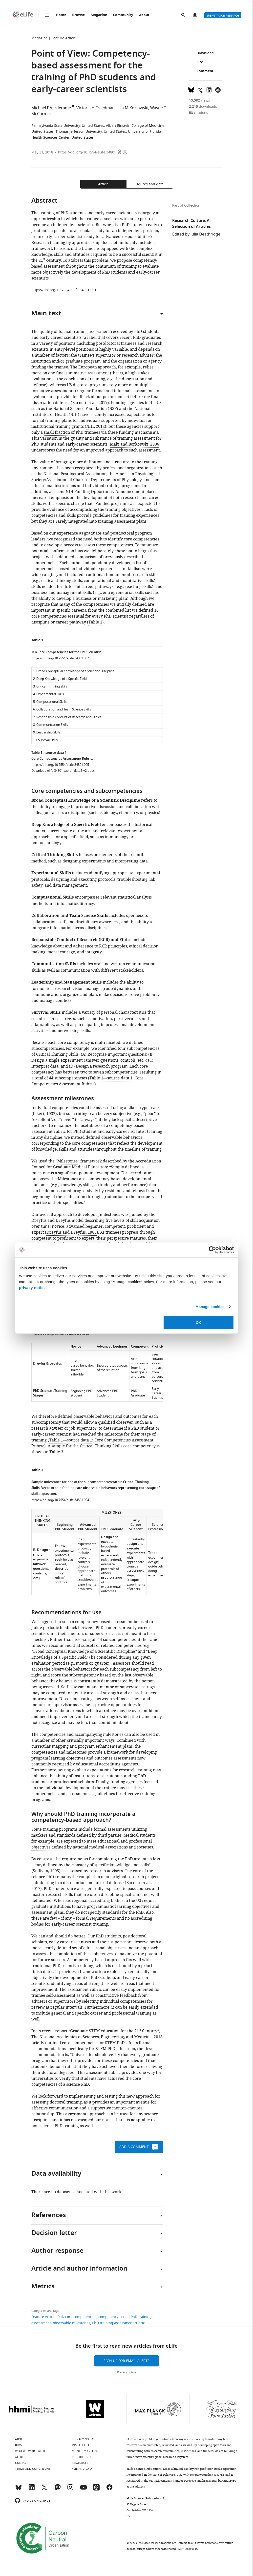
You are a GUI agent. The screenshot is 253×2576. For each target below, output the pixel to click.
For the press (82, 2457)
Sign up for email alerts (126, 2360)
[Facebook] (109, 2489)
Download (201, 54)
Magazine (99, 15)
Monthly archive (85, 2451)
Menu (47, 15)
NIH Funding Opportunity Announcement (105, 492)
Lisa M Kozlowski (132, 108)
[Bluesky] (18, 2489)
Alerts (195, 15)
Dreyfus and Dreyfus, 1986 (71, 1232)
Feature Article (64, 38)
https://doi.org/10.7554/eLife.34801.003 (60, 1333)
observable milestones (71, 2323)
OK (198, 1322)
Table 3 (56, 1452)
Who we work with (30, 2451)
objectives (40, 1847)
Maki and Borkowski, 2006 (134, 444)
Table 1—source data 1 (110, 1078)
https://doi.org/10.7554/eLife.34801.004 (60, 1500)
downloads (203, 106)
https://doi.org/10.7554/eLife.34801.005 (60, 764)
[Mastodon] (57, 2489)
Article (103, 184)
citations (198, 112)
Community (123, 15)
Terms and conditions (32, 2469)
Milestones (67, 1161)
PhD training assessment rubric (118, 2323)
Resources (80, 2463)
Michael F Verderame (51, 108)
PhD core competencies (77, 2316)
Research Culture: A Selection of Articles (191, 224)
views (199, 100)
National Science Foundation (80, 409)
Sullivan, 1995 (46, 1871)
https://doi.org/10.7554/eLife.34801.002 (60, 658)
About (144, 15)
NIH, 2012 (95, 426)
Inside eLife (81, 2445)
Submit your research (223, 16)
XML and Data (82, 2469)
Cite (196, 62)
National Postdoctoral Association (74, 474)
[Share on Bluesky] (191, 89)
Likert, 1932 (44, 1114)
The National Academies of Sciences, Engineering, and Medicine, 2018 (97, 2037)
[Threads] (96, 2489)
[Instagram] (70, 2489)
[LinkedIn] (31, 2489)
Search (184, 15)
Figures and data (149, 184)
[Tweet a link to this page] (200, 89)
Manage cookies (209, 1307)
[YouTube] (83, 2489)
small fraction (57, 432)
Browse (78, 15)
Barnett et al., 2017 (89, 403)
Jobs (18, 2445)
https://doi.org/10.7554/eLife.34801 (87, 152)
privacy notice (32, 1287)
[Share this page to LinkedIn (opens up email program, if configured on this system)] (209, 89)
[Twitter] (44, 2489)
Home (61, 15)
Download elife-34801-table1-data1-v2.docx (63, 770)
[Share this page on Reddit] (218, 89)
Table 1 (95, 622)
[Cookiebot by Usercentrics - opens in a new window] (212, 1250)
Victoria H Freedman (95, 108)
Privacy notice (126, 2372)
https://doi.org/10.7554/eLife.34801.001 (63, 290)
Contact (21, 2463)
